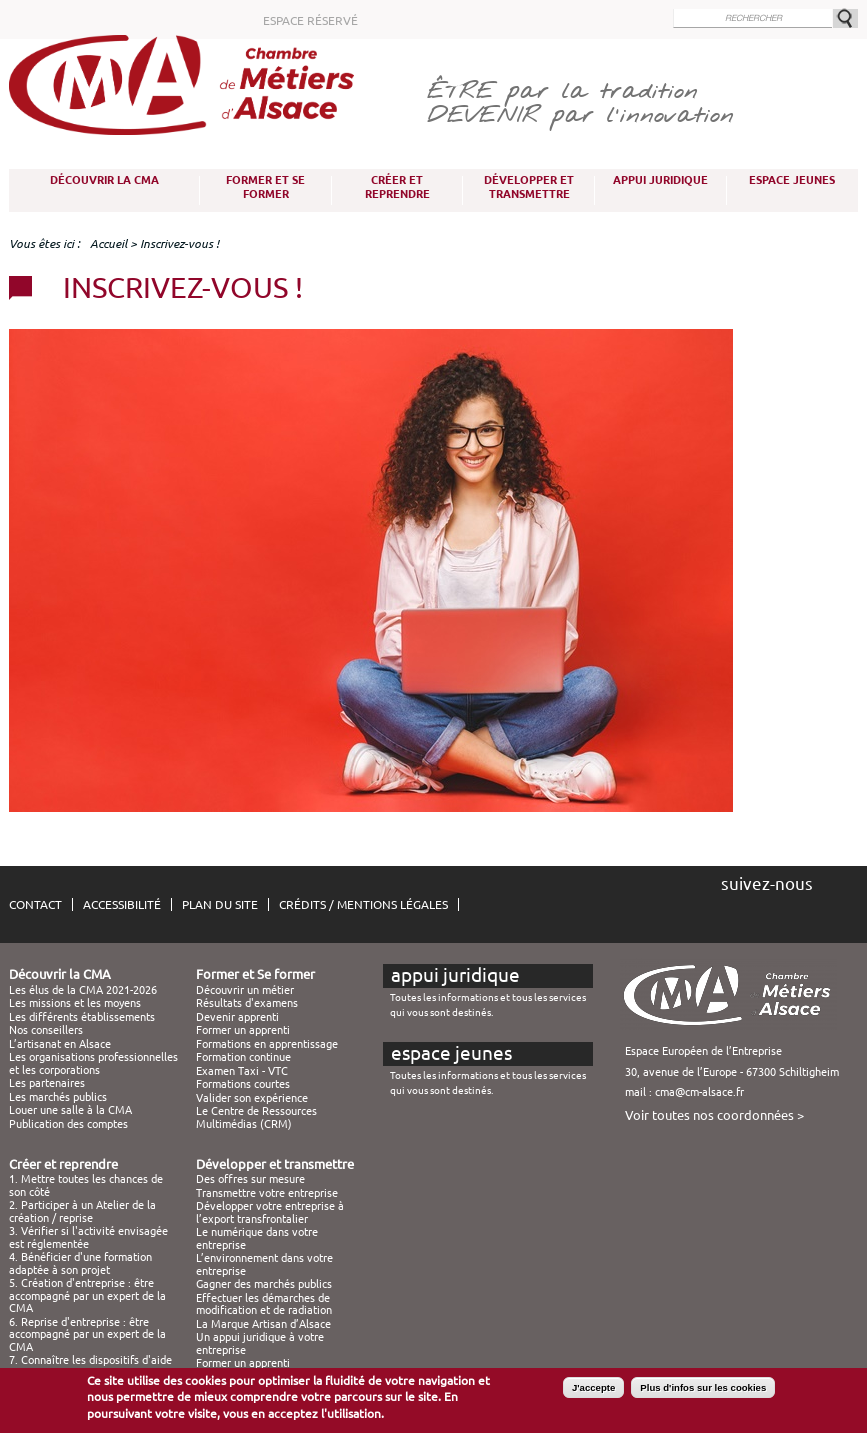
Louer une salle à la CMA (70, 1110)
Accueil (108, 243)
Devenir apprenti (237, 1017)
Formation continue (243, 1057)
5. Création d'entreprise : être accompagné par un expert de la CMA (87, 1295)
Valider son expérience (252, 1098)
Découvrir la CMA (104, 180)
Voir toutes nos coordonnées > (714, 1115)
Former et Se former (265, 187)
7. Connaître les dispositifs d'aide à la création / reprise (90, 1366)
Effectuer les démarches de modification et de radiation (264, 1304)
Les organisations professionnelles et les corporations (93, 1063)
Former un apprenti (243, 1030)
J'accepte (593, 1387)
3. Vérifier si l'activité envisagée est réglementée (88, 1237)
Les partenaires (47, 1083)
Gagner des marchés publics (264, 1284)
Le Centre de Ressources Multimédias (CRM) (256, 1117)
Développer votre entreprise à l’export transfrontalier (270, 1212)
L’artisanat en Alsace (60, 1044)
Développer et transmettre (529, 187)
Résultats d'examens (247, 1003)
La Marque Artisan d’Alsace (263, 1324)
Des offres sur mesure (250, 1179)
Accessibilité (122, 904)
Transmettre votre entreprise (267, 1193)
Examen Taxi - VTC (242, 1071)
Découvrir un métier (245, 990)
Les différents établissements (82, 1017)
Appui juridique (660, 180)
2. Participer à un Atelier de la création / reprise (82, 1211)
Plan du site (220, 904)
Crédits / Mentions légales (363, 904)
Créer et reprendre (397, 187)
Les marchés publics (58, 1097)
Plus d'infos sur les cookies (703, 1387)
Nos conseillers (46, 1030)
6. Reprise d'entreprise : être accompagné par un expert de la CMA (87, 1334)
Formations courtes (243, 1084)
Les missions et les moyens (75, 1003)
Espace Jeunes (792, 180)
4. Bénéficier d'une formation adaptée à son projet (80, 1263)
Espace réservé (310, 20)
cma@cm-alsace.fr (699, 1092)
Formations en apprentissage (267, 1044)
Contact (35, 904)
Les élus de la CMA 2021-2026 (83, 990)
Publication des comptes (68, 1124)
